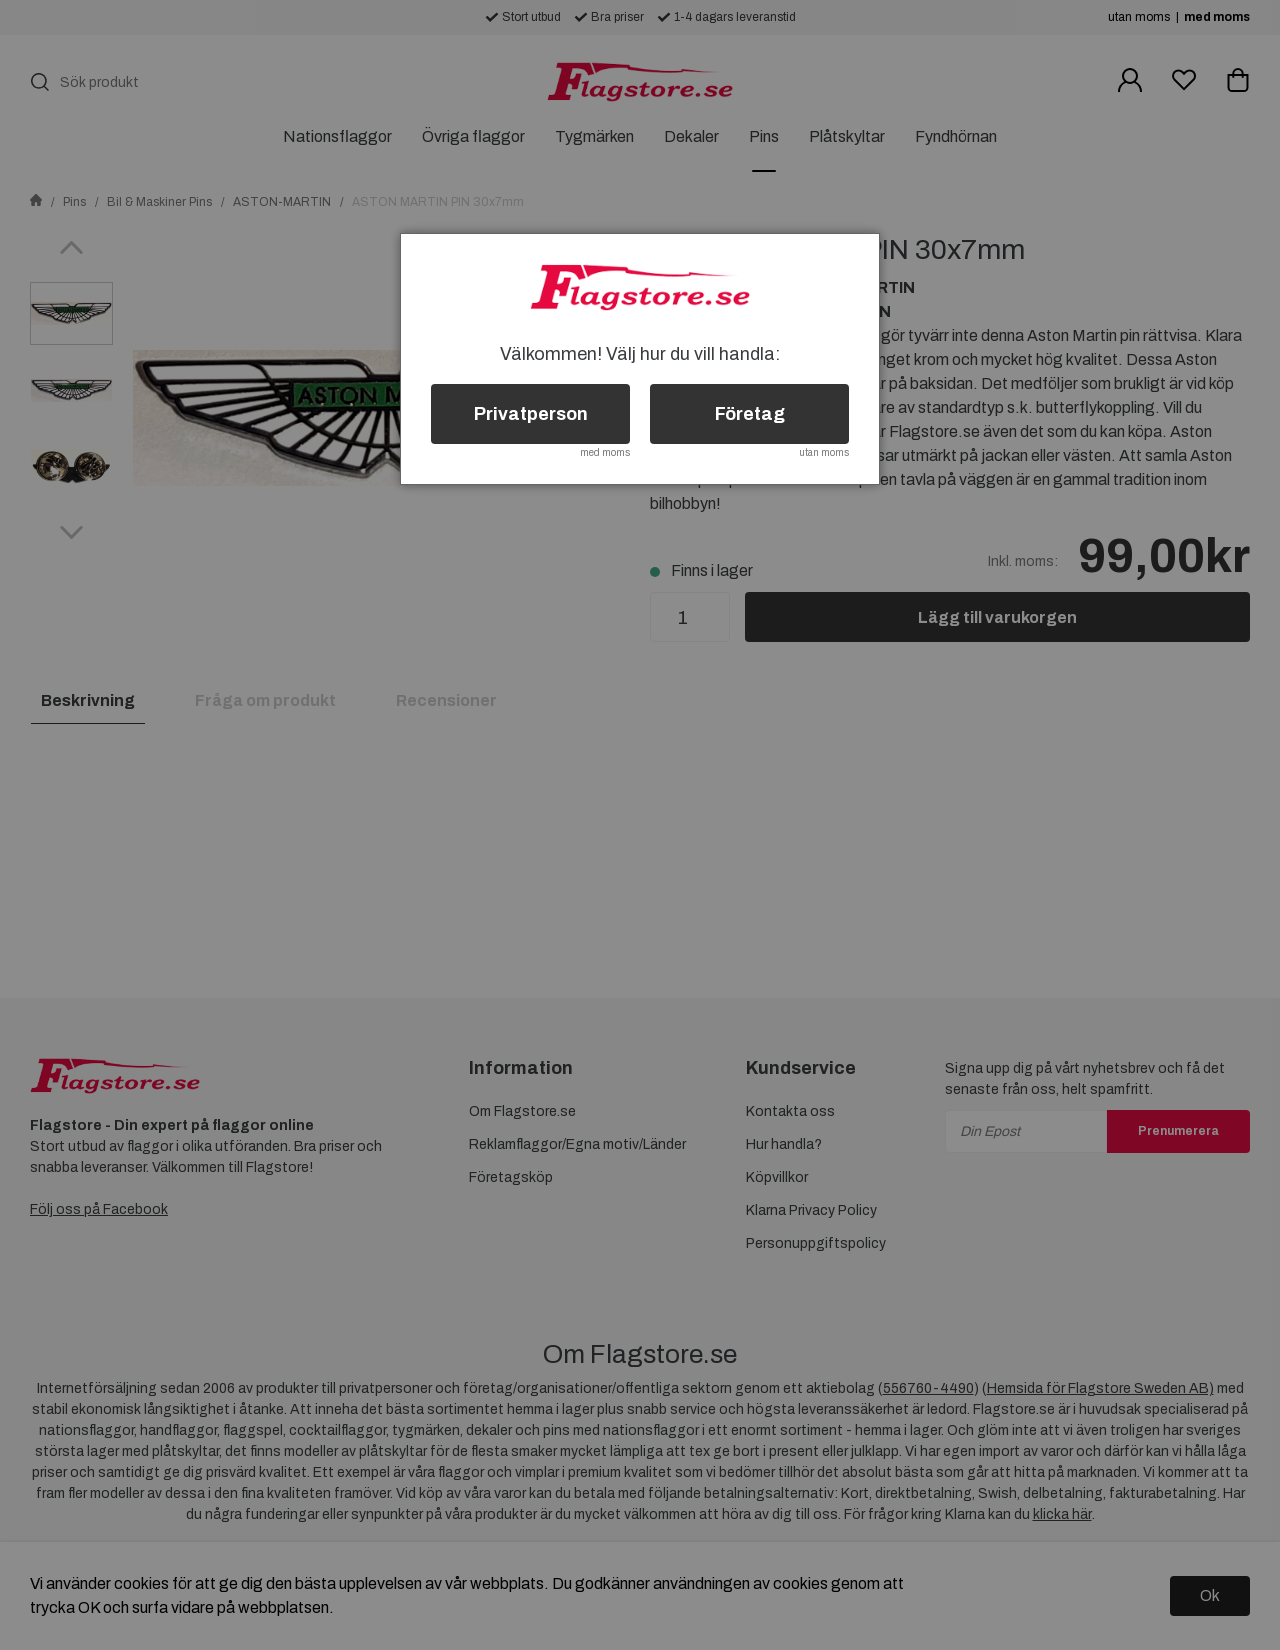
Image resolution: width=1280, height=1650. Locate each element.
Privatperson (531, 414)
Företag (750, 414)
